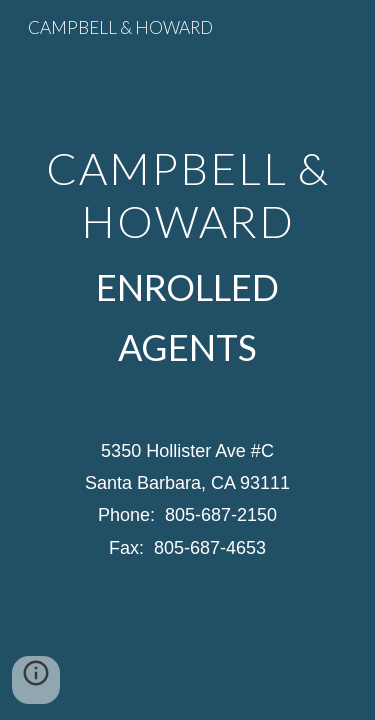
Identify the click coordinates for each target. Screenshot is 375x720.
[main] (188, 257)
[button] (36, 680)
